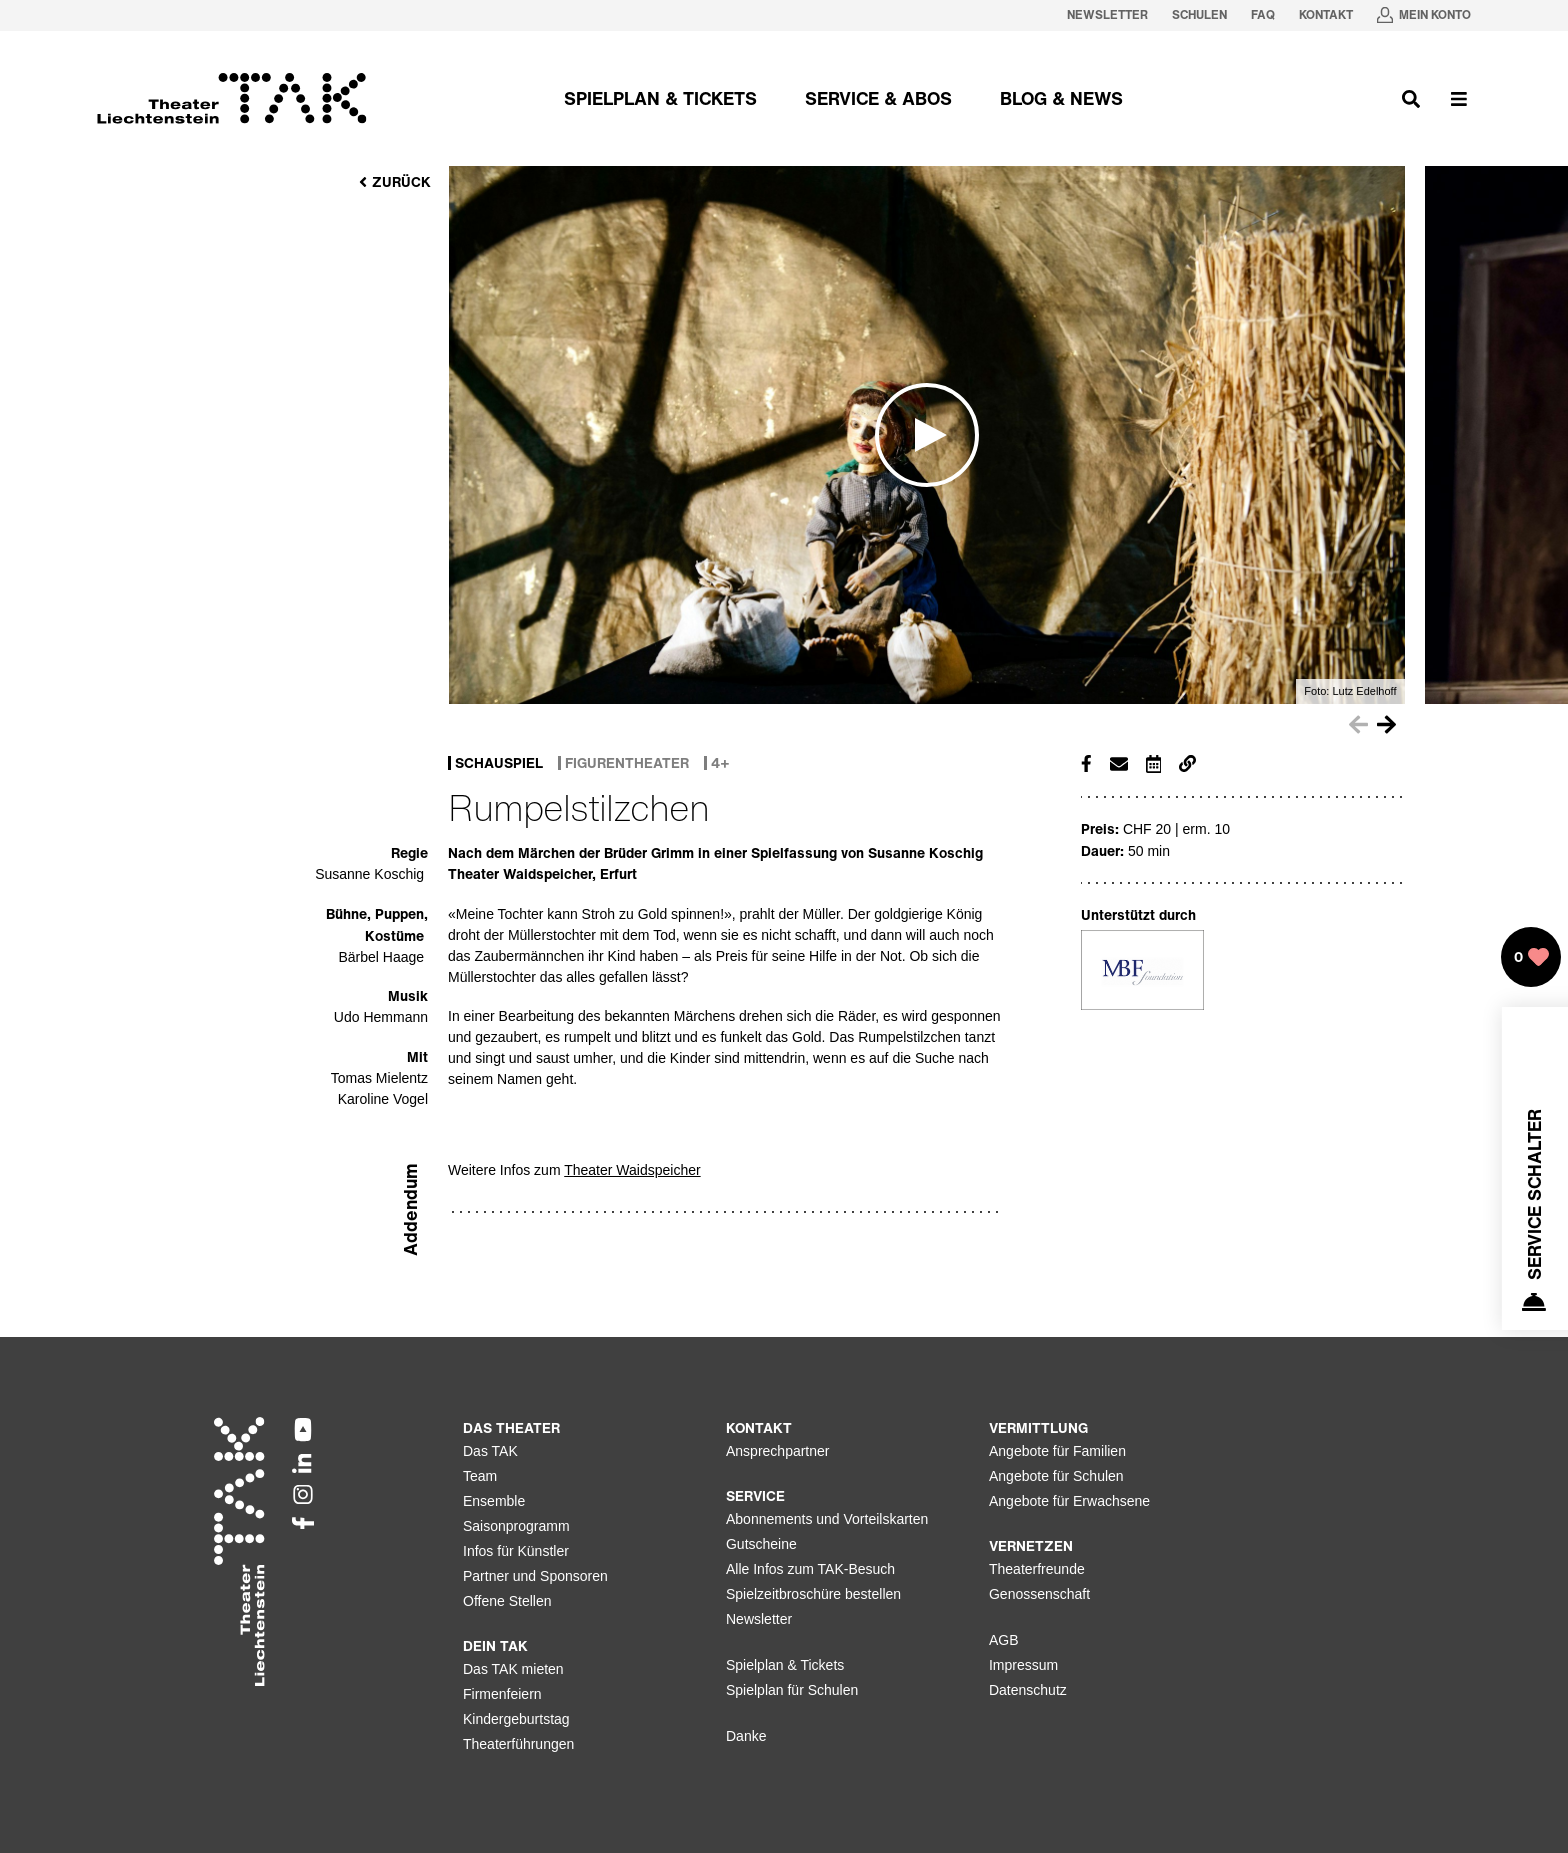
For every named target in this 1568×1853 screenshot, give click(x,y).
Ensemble (494, 1501)
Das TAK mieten (513, 1669)
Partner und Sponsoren (535, 1576)
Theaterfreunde (1037, 1569)
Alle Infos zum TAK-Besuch (810, 1569)
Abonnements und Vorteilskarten (827, 1519)
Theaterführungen (518, 1744)
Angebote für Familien (1057, 1451)
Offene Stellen (507, 1601)
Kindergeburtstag (516, 1719)
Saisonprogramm (516, 1526)
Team (480, 1476)
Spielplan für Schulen (792, 1690)
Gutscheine (761, 1544)
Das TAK (490, 1451)
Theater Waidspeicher (632, 1170)
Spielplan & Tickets (785, 1665)
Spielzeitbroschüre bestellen (813, 1594)
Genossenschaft (1039, 1594)
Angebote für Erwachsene (1069, 1501)
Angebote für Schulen (1056, 1476)
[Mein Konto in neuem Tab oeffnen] (1424, 15)
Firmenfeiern (502, 1694)
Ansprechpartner (778, 1451)
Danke (746, 1736)
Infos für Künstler (516, 1551)
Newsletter (759, 1619)
